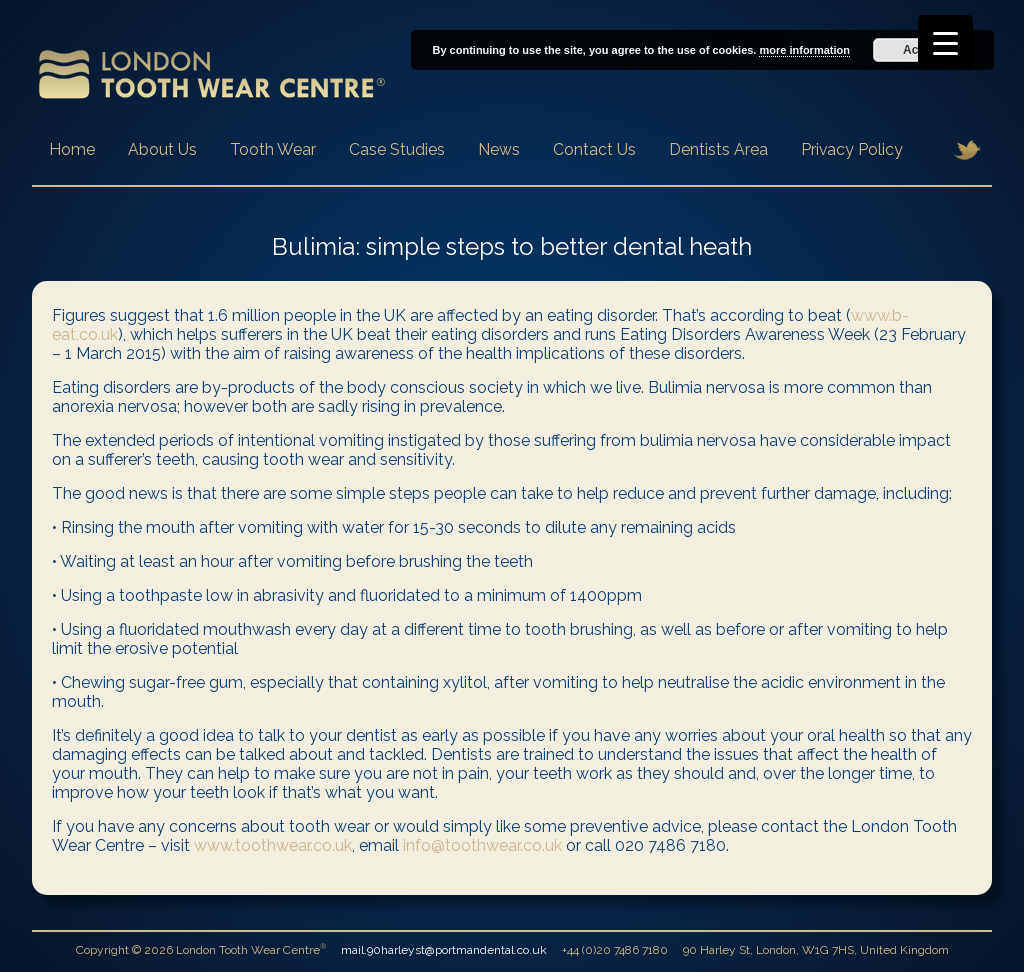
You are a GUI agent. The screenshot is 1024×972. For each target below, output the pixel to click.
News (499, 149)
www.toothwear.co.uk (273, 845)
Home (72, 149)
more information (804, 50)
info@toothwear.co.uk (482, 845)
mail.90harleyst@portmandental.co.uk (444, 950)
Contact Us (594, 149)
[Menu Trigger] (945, 42)
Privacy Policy (852, 149)
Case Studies (397, 149)
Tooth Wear (273, 149)
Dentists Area (718, 149)
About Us (162, 149)
